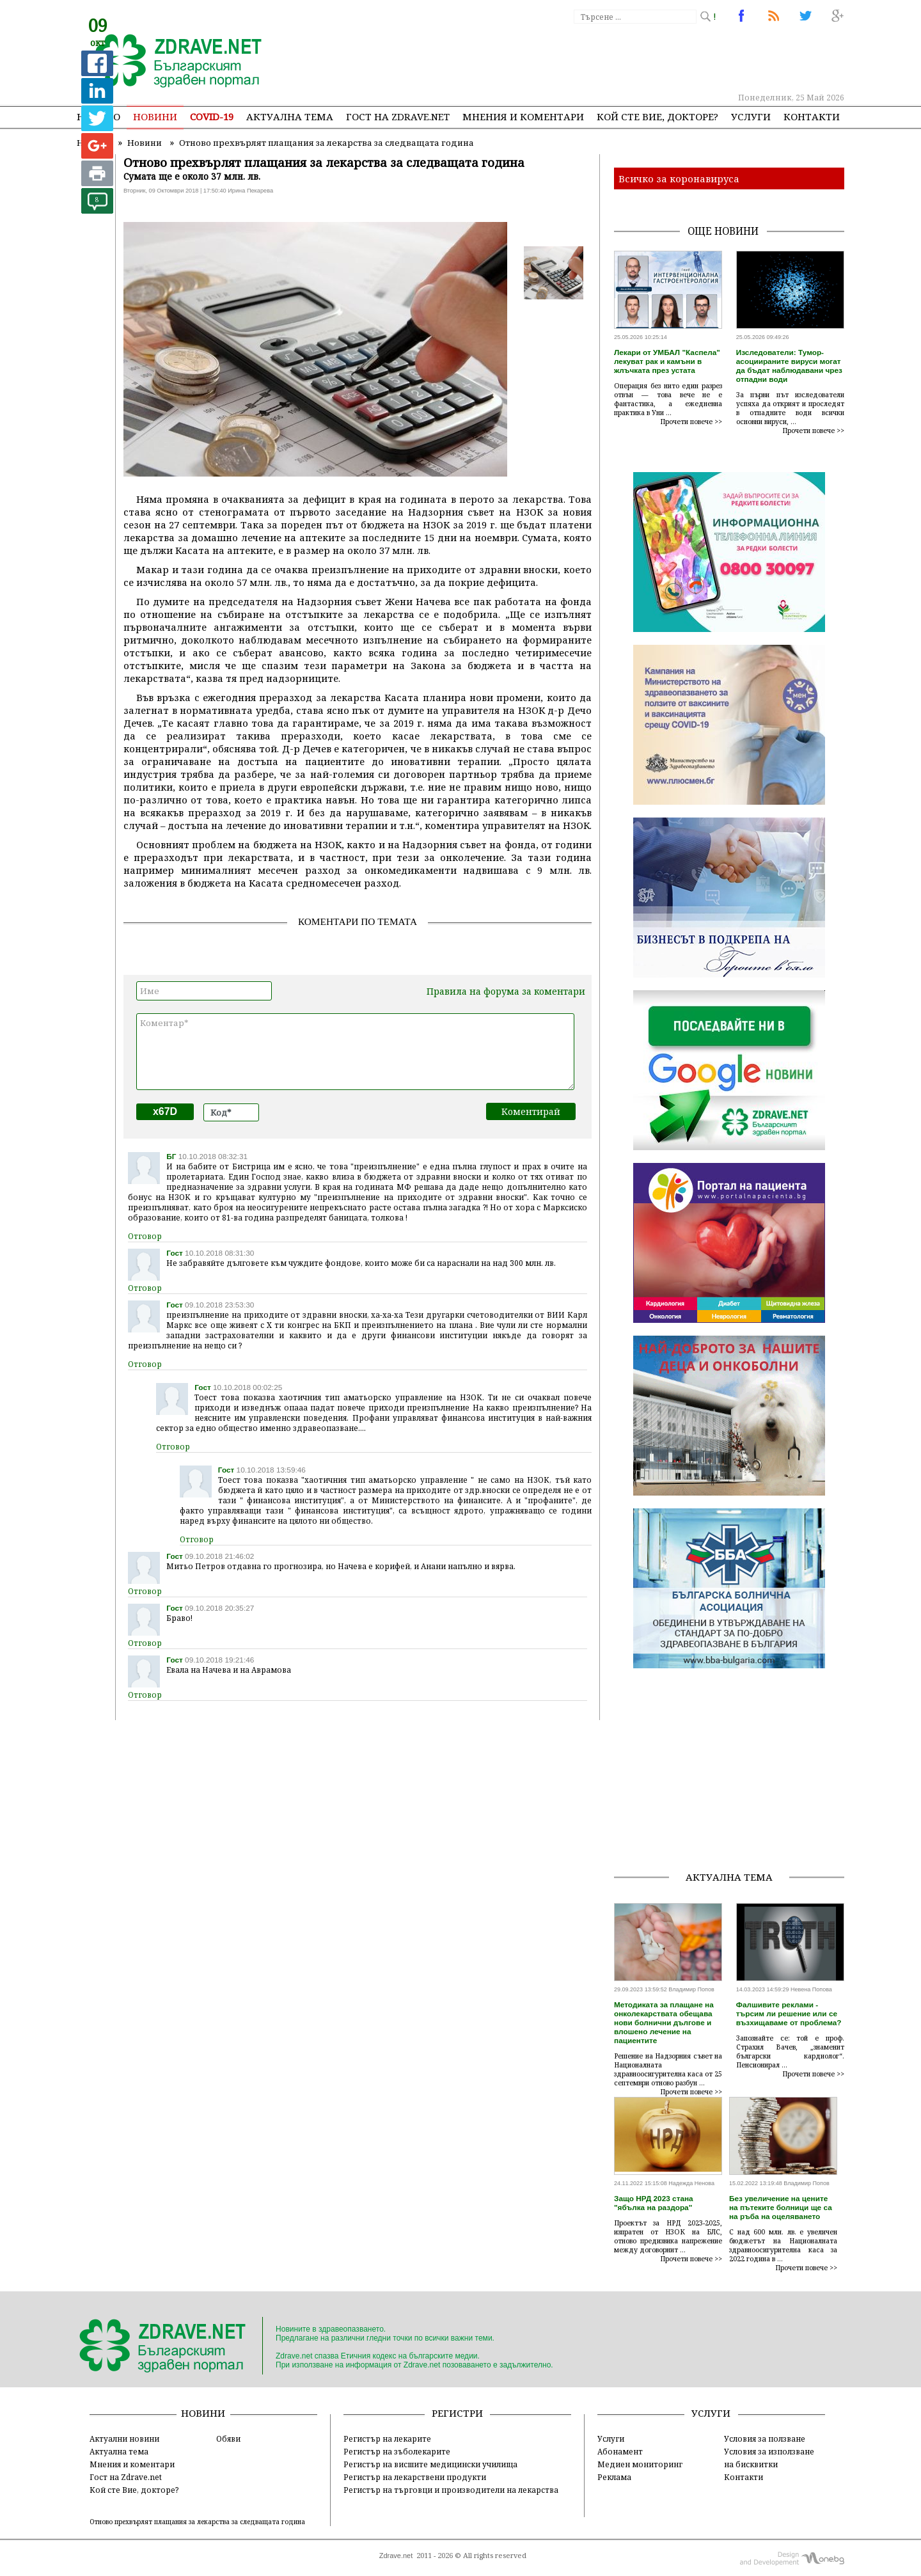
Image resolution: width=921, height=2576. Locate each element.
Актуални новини (124, 2438)
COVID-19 (211, 116)
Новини (155, 116)
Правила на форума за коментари (506, 991)
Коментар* (355, 1051)
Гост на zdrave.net (398, 116)
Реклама (614, 2477)
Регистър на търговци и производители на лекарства (450, 2490)
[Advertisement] (610, 57)
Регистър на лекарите (387, 2438)
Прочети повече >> (691, 421)
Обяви (228, 2438)
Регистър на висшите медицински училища (430, 2464)
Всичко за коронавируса (678, 178)
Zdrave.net (396, 2555)
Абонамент (620, 2451)
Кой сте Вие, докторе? (657, 116)
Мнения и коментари (523, 116)
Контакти (811, 116)
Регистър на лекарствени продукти (414, 2477)
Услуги (751, 116)
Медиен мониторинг (639, 2464)
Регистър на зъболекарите (396, 2451)
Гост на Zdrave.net (126, 2477)
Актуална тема (289, 116)
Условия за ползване (764, 2438)
